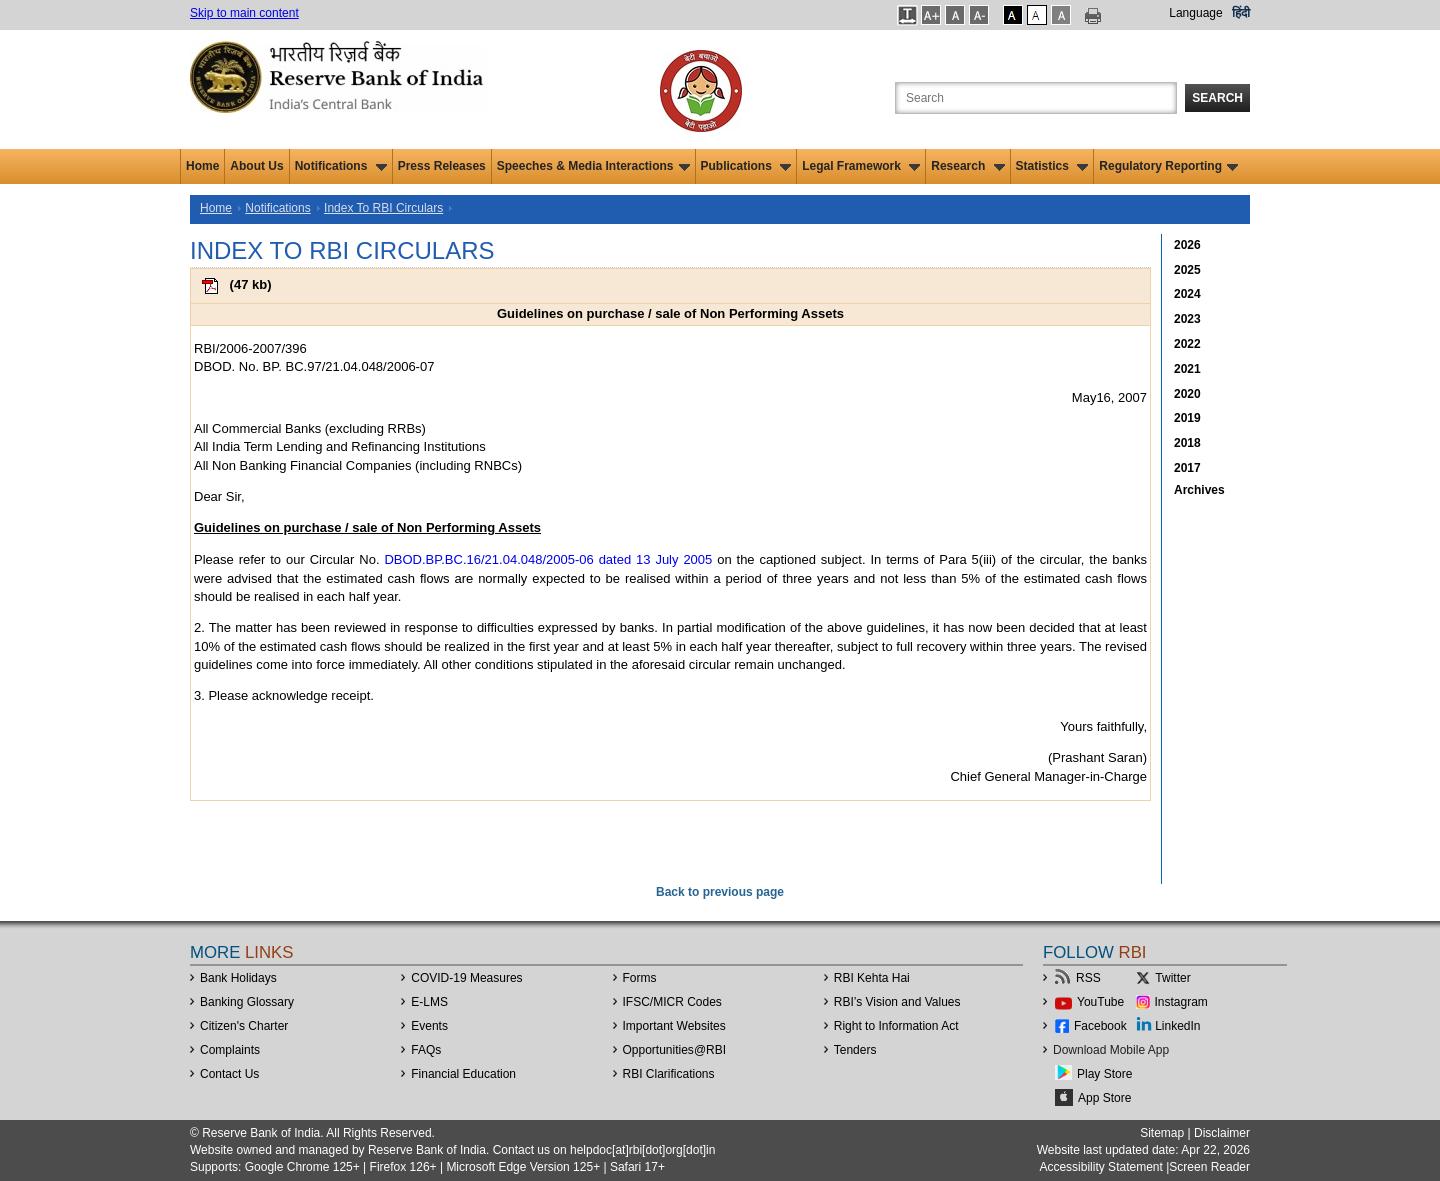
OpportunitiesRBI (675, 1050)
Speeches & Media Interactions (593, 166)
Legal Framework (861, 166)
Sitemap (1162, 1133)
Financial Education (463, 1074)
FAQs (426, 1050)
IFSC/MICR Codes (672, 1002)
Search (1217, 98)
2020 (1187, 394)
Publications (746, 166)
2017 (1187, 468)
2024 (1187, 294)
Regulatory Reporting (1168, 166)
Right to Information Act (896, 1026)
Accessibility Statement (1100, 1167)
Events (429, 1026)
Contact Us (229, 1074)
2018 (1187, 443)
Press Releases (442, 166)
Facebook (1100, 1026)
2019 (1187, 418)
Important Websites (674, 1026)
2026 (1187, 245)
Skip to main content (244, 13)
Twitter (1172, 978)
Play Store (1104, 1074)
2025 (1187, 270)
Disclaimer (1222, 1133)
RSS (1088, 978)
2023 (1187, 319)
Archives (1199, 490)
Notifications (341, 166)
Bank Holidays (238, 978)
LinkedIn (1177, 1026)
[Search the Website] (1036, 98)
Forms (640, 978)
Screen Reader (1209, 1167)
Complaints (230, 1050)
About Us (256, 166)
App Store (1104, 1098)
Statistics (1052, 166)
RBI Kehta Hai (872, 978)
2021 (1187, 369)
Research (967, 166)
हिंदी (1241, 13)
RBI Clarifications (669, 1074)
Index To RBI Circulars (383, 208)
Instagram (1181, 1002)
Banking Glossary (247, 1002)
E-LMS (429, 1002)
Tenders (855, 1050)
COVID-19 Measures (466, 978)
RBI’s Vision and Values (897, 1002)
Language (1195, 13)
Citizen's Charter (244, 1026)
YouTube (1100, 1002)
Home (202, 166)
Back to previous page (720, 892)
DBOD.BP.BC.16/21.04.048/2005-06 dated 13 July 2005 (548, 559)
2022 (1187, 344)
